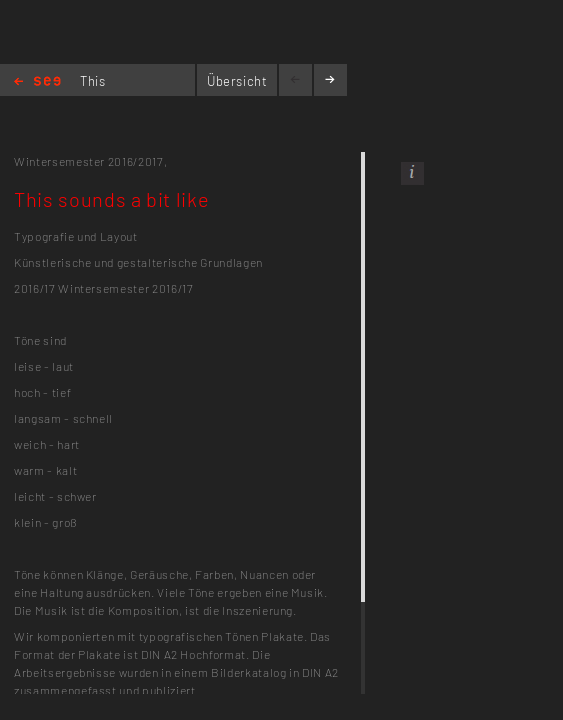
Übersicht (237, 81)
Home (37, 82)
